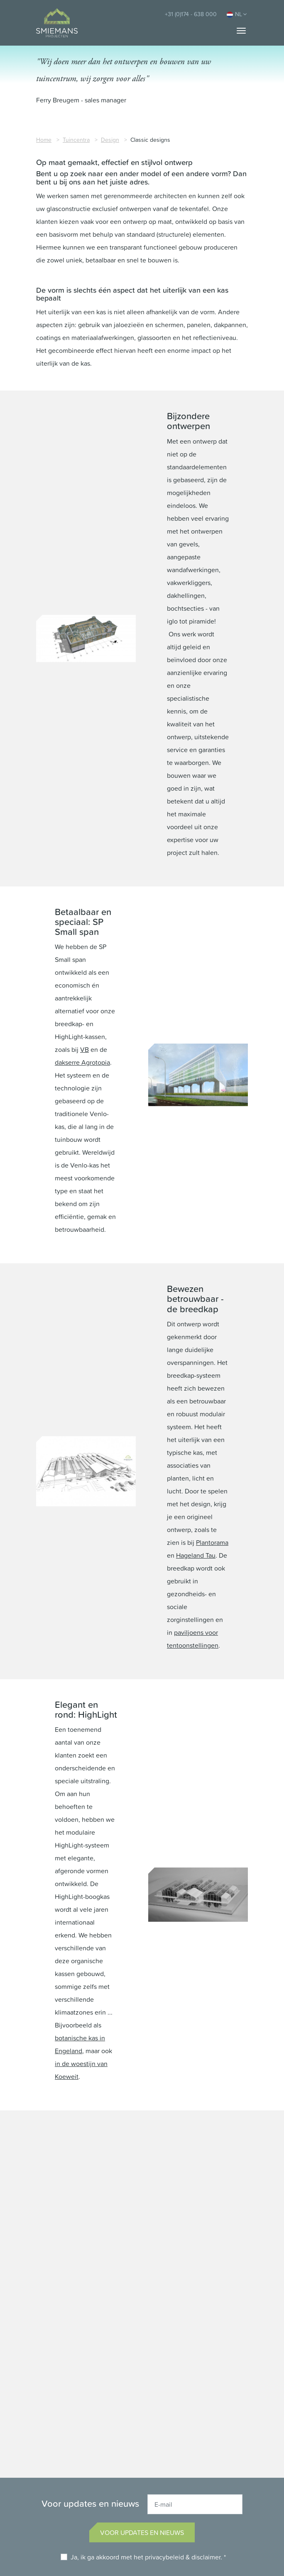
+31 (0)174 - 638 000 (191, 14)
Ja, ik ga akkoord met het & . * (148, 2556)
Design (110, 139)
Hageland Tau (195, 1555)
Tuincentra (76, 139)
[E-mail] (194, 2504)
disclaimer (205, 2556)
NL (237, 14)
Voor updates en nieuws (142, 2532)
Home (43, 139)
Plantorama (212, 1542)
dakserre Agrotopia (82, 1062)
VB (84, 1049)
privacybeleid (164, 2556)
